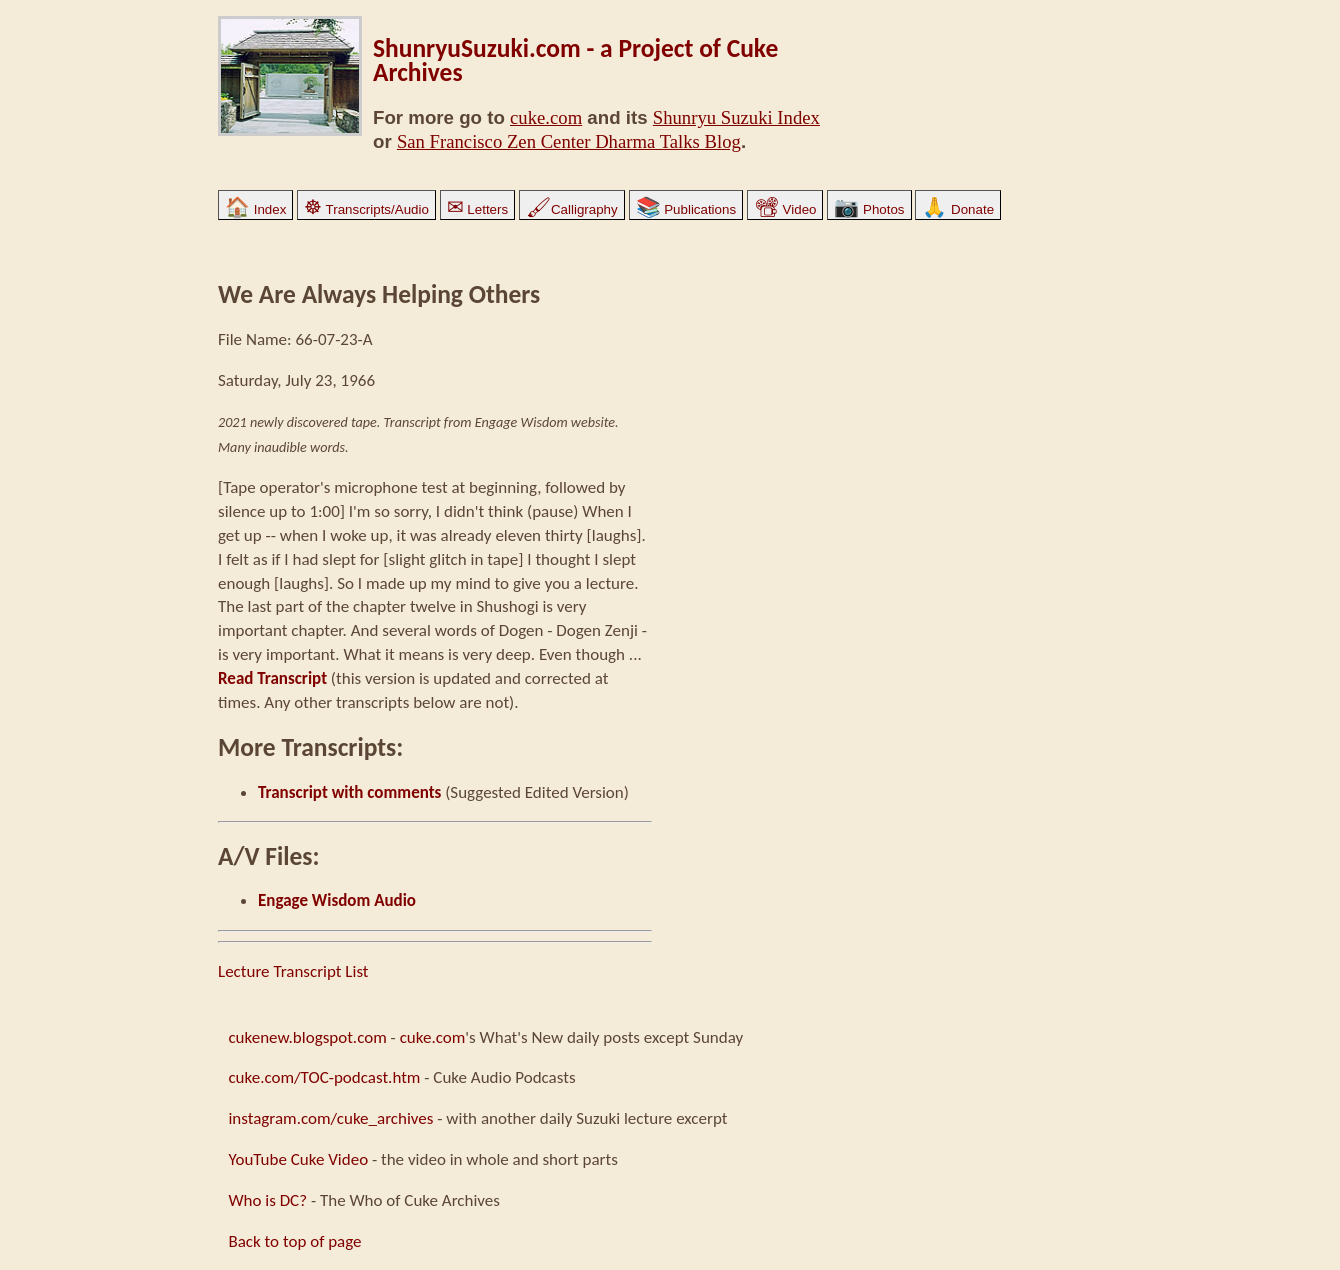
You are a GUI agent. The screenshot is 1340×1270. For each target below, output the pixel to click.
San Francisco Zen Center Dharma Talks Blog (569, 141)
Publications (686, 209)
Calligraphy (572, 209)
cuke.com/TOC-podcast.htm (324, 1077)
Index (255, 209)
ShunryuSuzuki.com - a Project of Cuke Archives (575, 60)
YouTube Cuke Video (298, 1159)
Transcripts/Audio (366, 209)
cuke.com (546, 117)
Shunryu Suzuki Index (736, 117)
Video (785, 209)
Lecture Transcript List (293, 971)
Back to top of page (294, 1241)
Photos (869, 209)
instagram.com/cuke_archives (330, 1118)
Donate (958, 209)
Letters (477, 209)
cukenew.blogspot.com (307, 1037)
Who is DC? (267, 1200)
